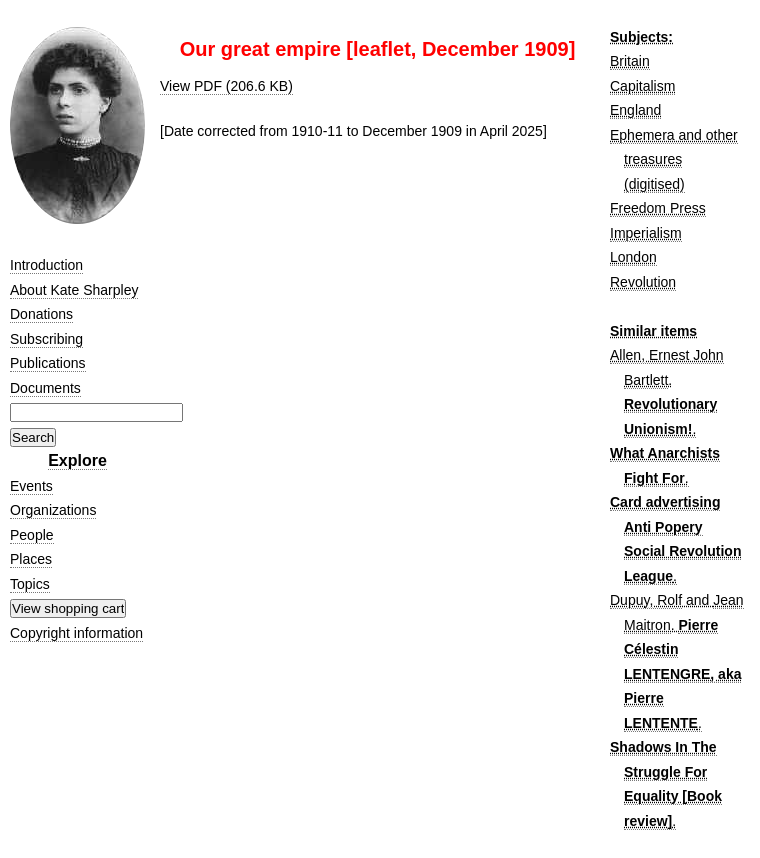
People (32, 535)
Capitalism (642, 86)
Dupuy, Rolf (646, 600)
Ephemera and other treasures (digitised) (674, 159)
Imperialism (646, 233)
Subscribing (46, 339)
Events (31, 486)
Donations (41, 314)
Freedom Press (658, 208)
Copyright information (76, 633)
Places (31, 559)
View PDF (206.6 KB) (226, 86)
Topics (30, 584)
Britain (630, 61)
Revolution (643, 282)
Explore (77, 460)
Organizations (53, 510)
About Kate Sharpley (74, 290)
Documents (45, 388)
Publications (48, 363)
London (633, 257)
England (635, 110)
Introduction (46, 265)
